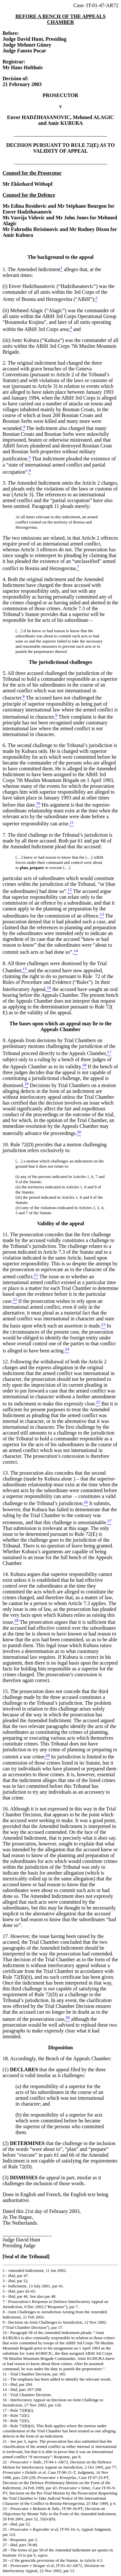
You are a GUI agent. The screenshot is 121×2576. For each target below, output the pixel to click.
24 (5, 2524)
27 (5, 2544)
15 (5, 2394)
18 (5, 2415)
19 (5, 2420)
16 (5, 2399)
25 (5, 2529)
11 (5, 2374)
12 (5, 2379)
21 (5, 2441)
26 (5, 2539)
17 (5, 2410)
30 (5, 2565)
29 (5, 2560)
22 (5, 2462)
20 (5, 2425)
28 (5, 2550)
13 (5, 2384)
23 (5, 2508)
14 (5, 2389)
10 (5, 2332)
